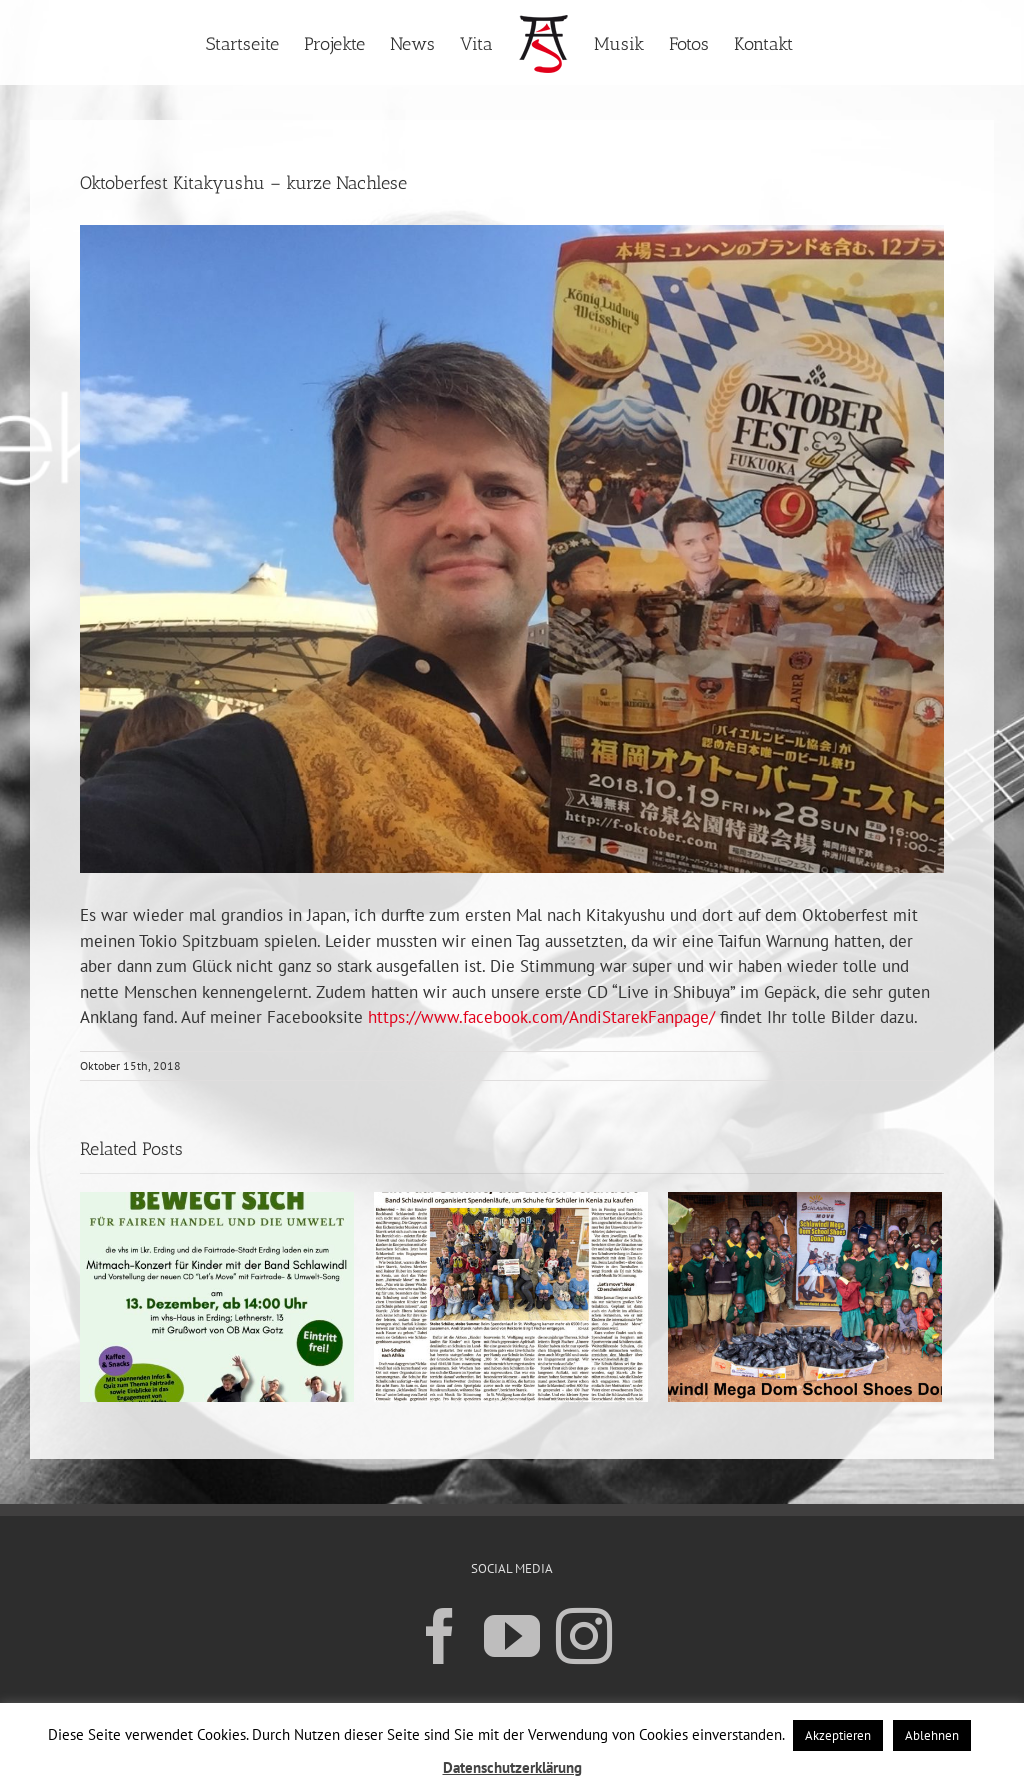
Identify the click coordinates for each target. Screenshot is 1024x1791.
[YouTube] (512, 1635)
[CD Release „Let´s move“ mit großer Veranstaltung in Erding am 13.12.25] (217, 1296)
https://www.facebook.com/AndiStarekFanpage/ (541, 1017)
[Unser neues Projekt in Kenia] (805, 1296)
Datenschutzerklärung (512, 1767)
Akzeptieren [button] (838, 1735)
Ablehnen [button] (932, 1735)
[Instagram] (584, 1635)
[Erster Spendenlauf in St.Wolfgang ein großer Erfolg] (511, 1296)
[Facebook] (440, 1635)
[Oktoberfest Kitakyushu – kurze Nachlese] (512, 549)
